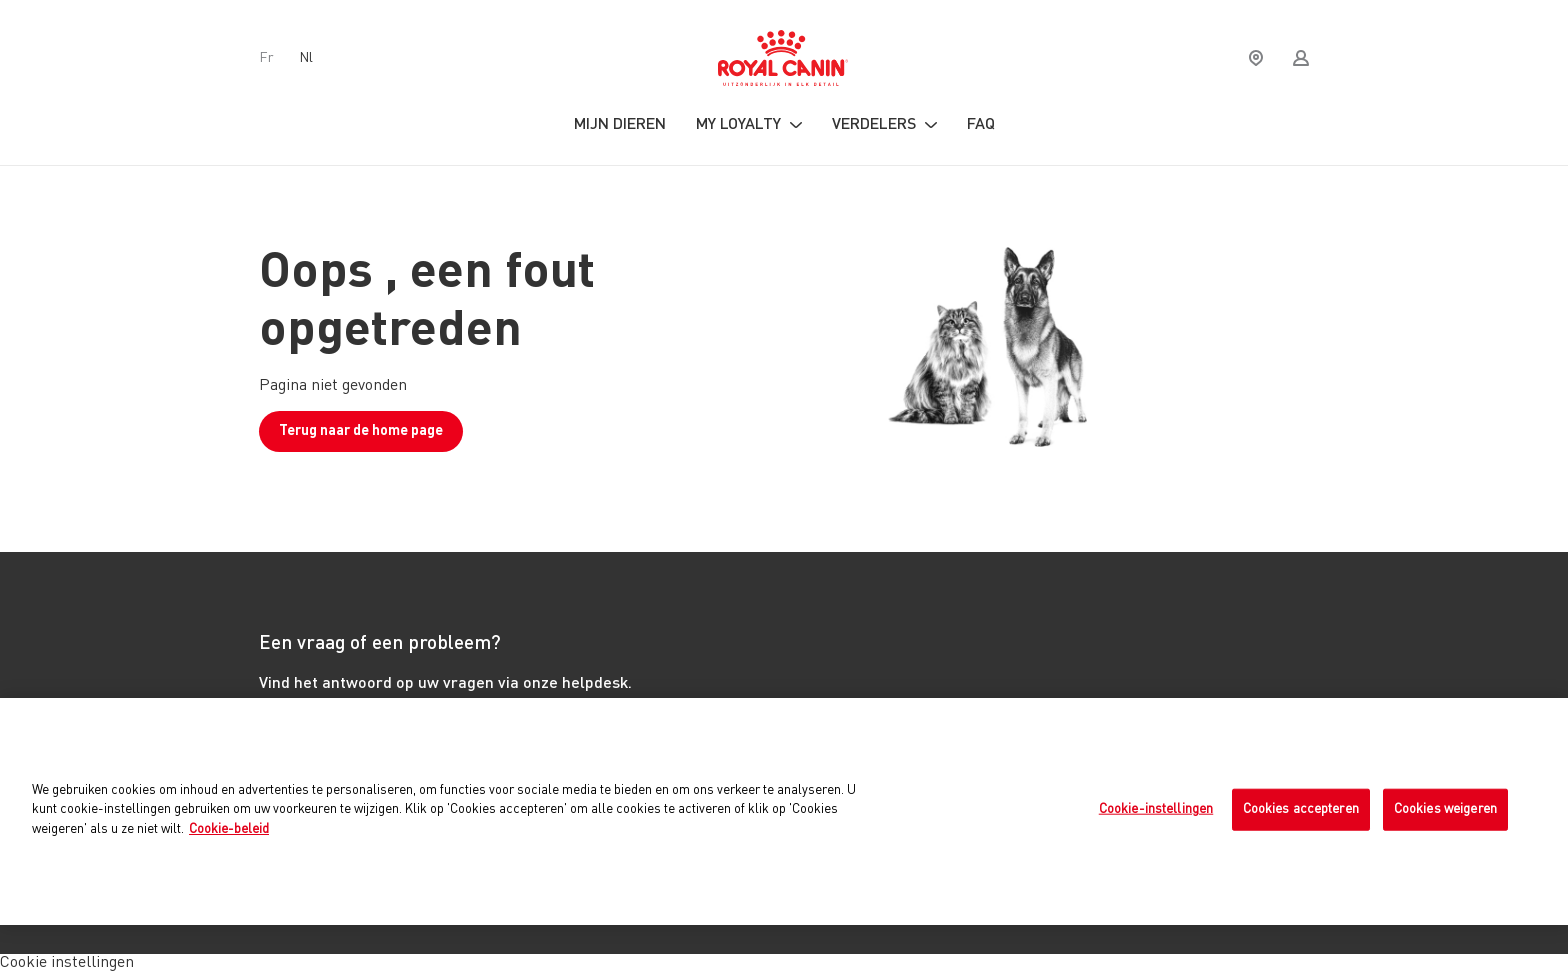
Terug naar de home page (361, 431)
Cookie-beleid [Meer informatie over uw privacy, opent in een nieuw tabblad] (229, 829)
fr (266, 58)
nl (306, 58)
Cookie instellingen (67, 963)
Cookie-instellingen (1156, 809)
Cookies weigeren (1445, 809)
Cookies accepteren (1301, 809)
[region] (784, 811)
